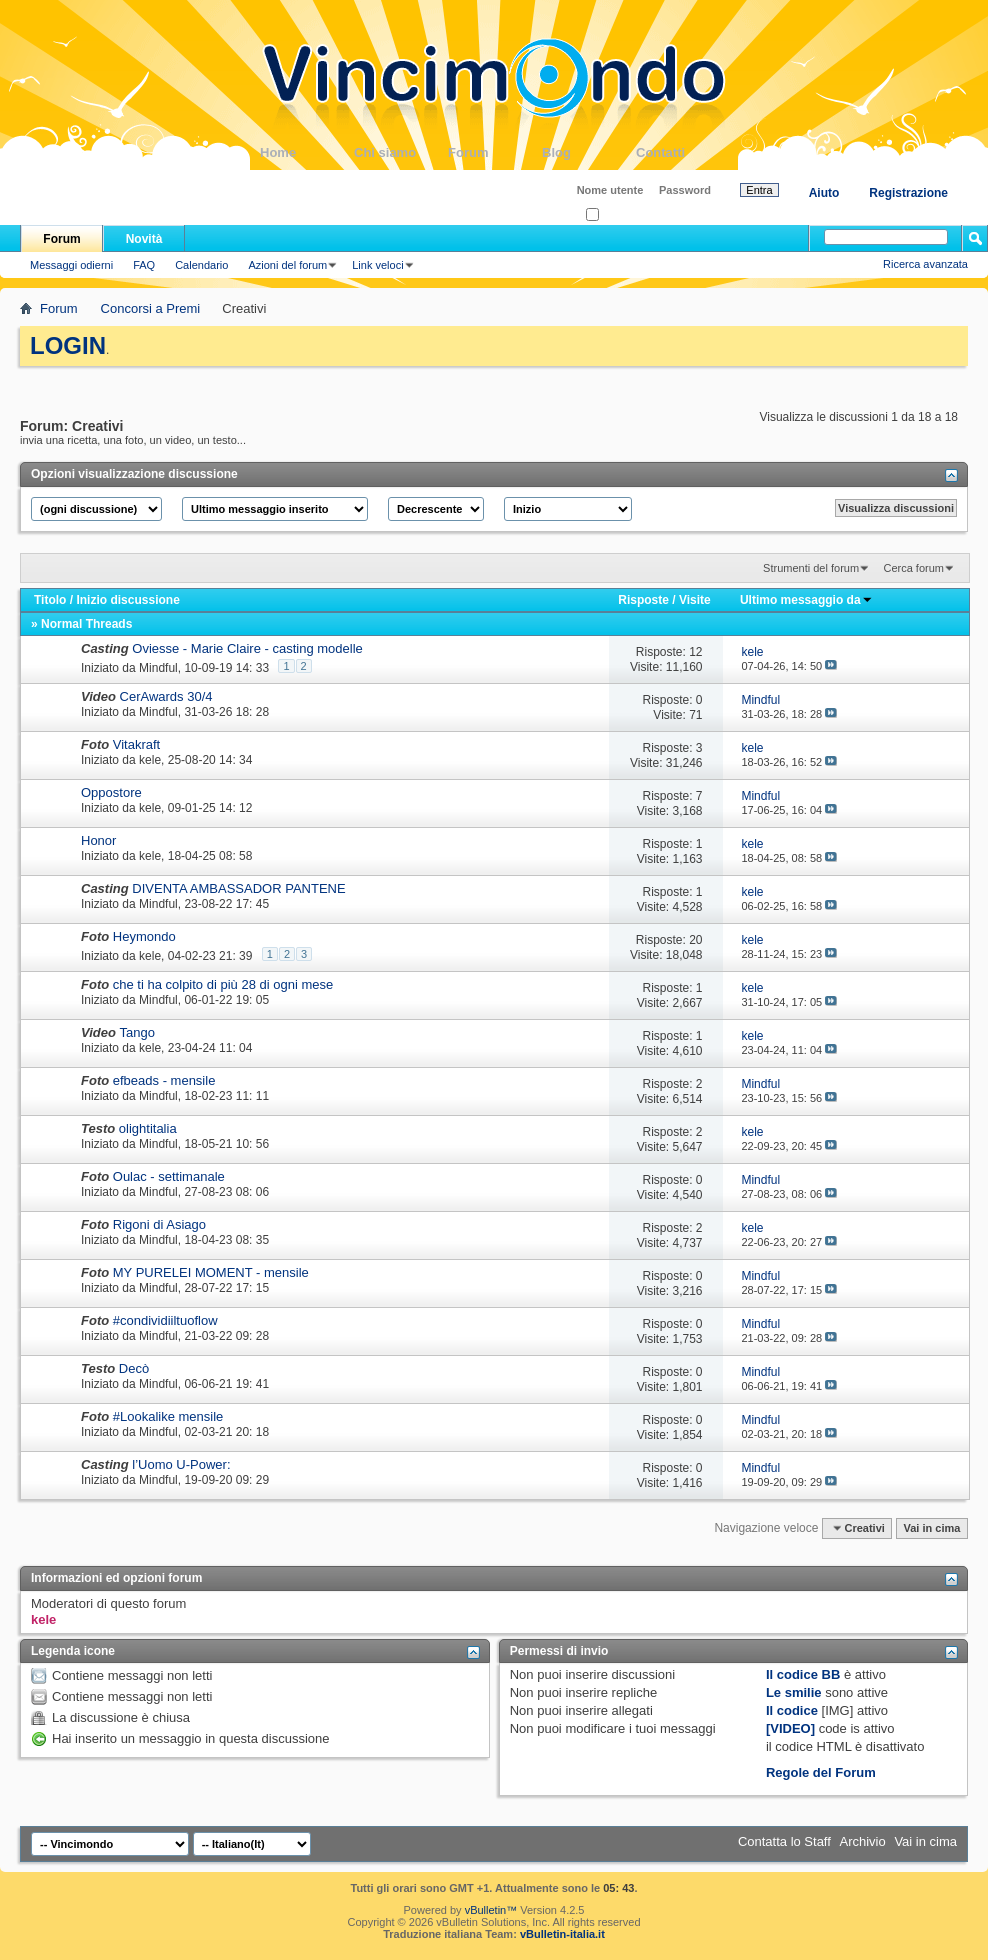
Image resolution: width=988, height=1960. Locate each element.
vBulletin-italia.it (562, 1934)
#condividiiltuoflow (165, 1320)
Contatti (683, 152)
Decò (134, 1368)
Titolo (50, 600)
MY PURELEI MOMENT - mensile (211, 1272)
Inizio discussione (127, 600)
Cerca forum (913, 568)
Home (307, 152)
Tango (137, 1032)
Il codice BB (803, 1674)
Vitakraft (136, 744)
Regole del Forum (821, 1772)
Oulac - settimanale (169, 1176)
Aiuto (824, 193)
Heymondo (144, 936)
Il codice (792, 1710)
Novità (144, 239)
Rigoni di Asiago (159, 1224)
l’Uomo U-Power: (181, 1464)
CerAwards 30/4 (166, 696)
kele (150, 760)
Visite (695, 600)
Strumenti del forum (811, 568)
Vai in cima (931, 1528)
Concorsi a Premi (151, 308)
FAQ (144, 265)
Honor (98, 840)
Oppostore (111, 792)
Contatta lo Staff (784, 1841)
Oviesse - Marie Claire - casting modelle (247, 648)
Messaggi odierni (71, 265)
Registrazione (908, 193)
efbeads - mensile (164, 1080)
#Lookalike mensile (168, 1416)
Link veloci (377, 265)
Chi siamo (401, 152)
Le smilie (794, 1692)
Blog (589, 152)
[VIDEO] (790, 1728)
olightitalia (148, 1128)
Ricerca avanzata (925, 264)
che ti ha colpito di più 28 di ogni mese (223, 984)
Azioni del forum (287, 265)
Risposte (643, 600)
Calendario (201, 265)
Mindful (158, 668)
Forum (495, 152)
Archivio (863, 1841)
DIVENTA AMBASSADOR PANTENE (238, 888)
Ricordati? (616, 215)
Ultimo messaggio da (806, 600)
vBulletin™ (491, 1910)
